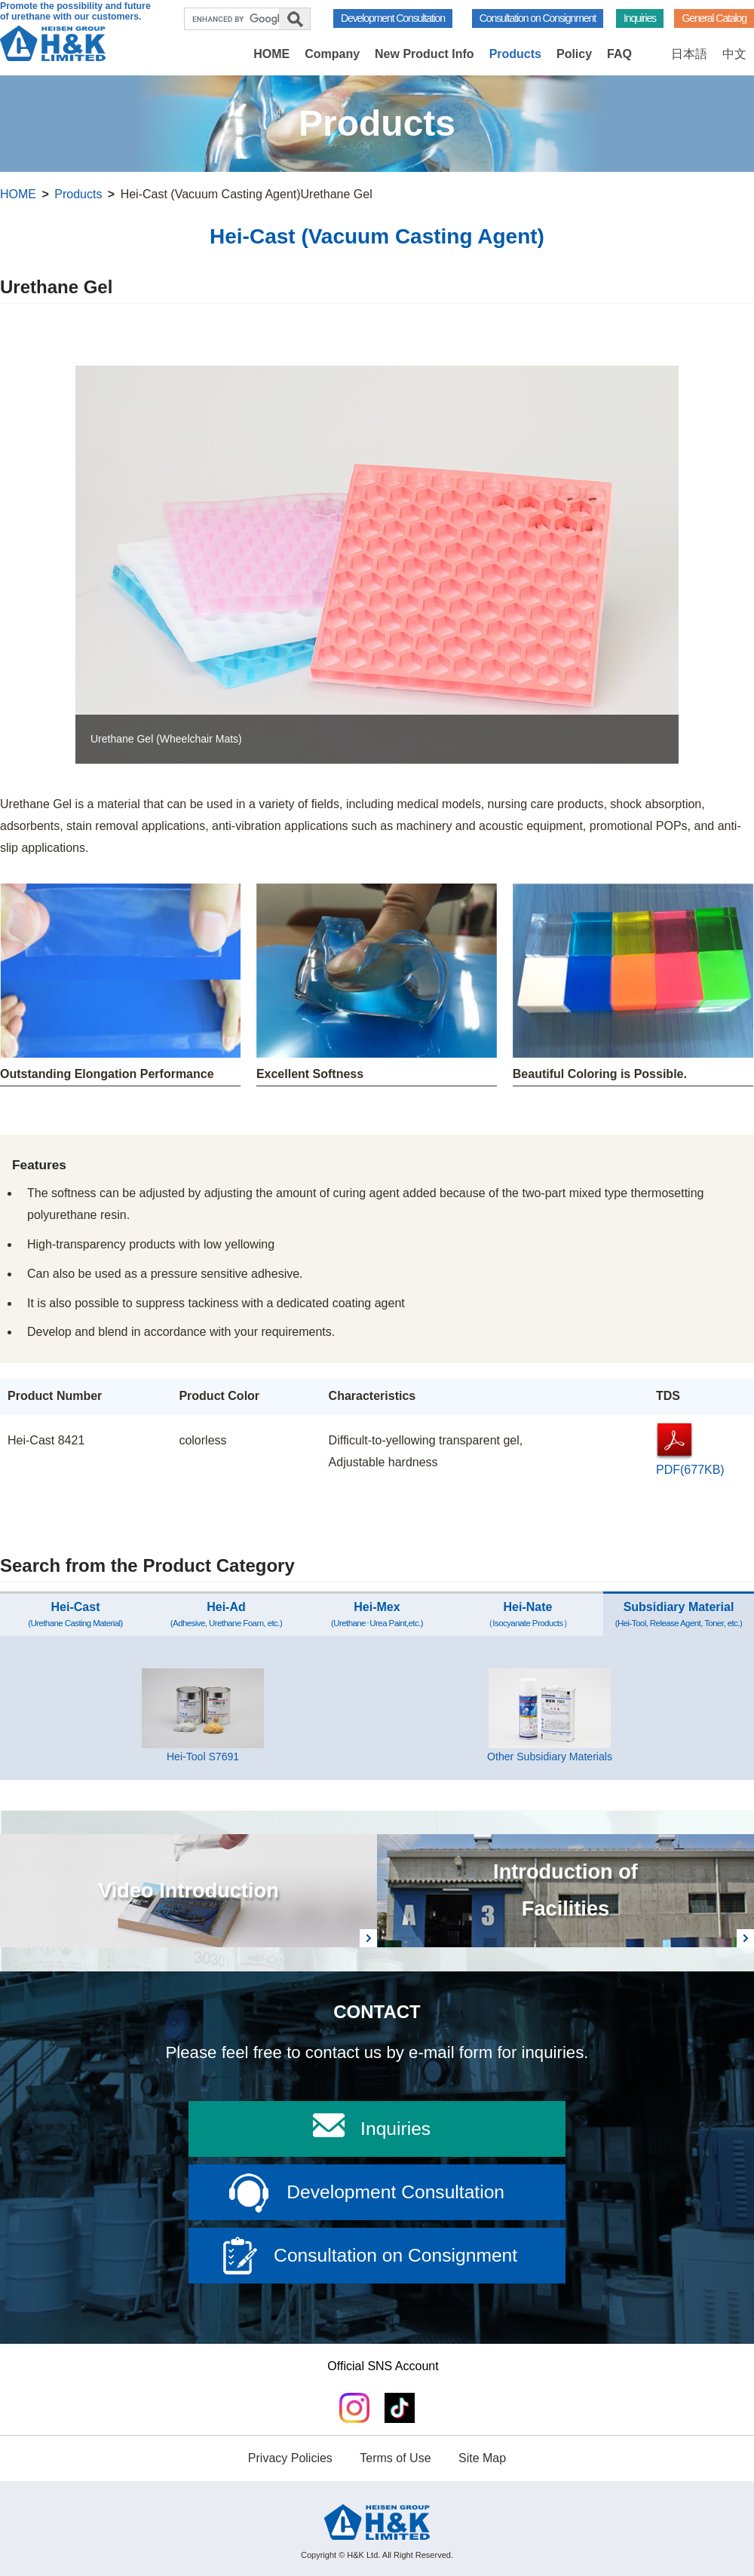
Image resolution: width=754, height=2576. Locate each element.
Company (332, 53)
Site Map (482, 2458)
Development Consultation (393, 18)
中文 (734, 53)
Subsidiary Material (678, 1614)
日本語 (689, 53)
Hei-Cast (75, 1614)
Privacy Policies (290, 2458)
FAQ (619, 53)
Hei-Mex (377, 1614)
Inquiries (640, 18)
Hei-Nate (528, 1614)
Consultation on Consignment (538, 18)
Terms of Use (395, 2458)
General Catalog (714, 18)
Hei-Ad (226, 1614)
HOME (271, 53)
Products (515, 53)
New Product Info (424, 53)
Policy (574, 53)
